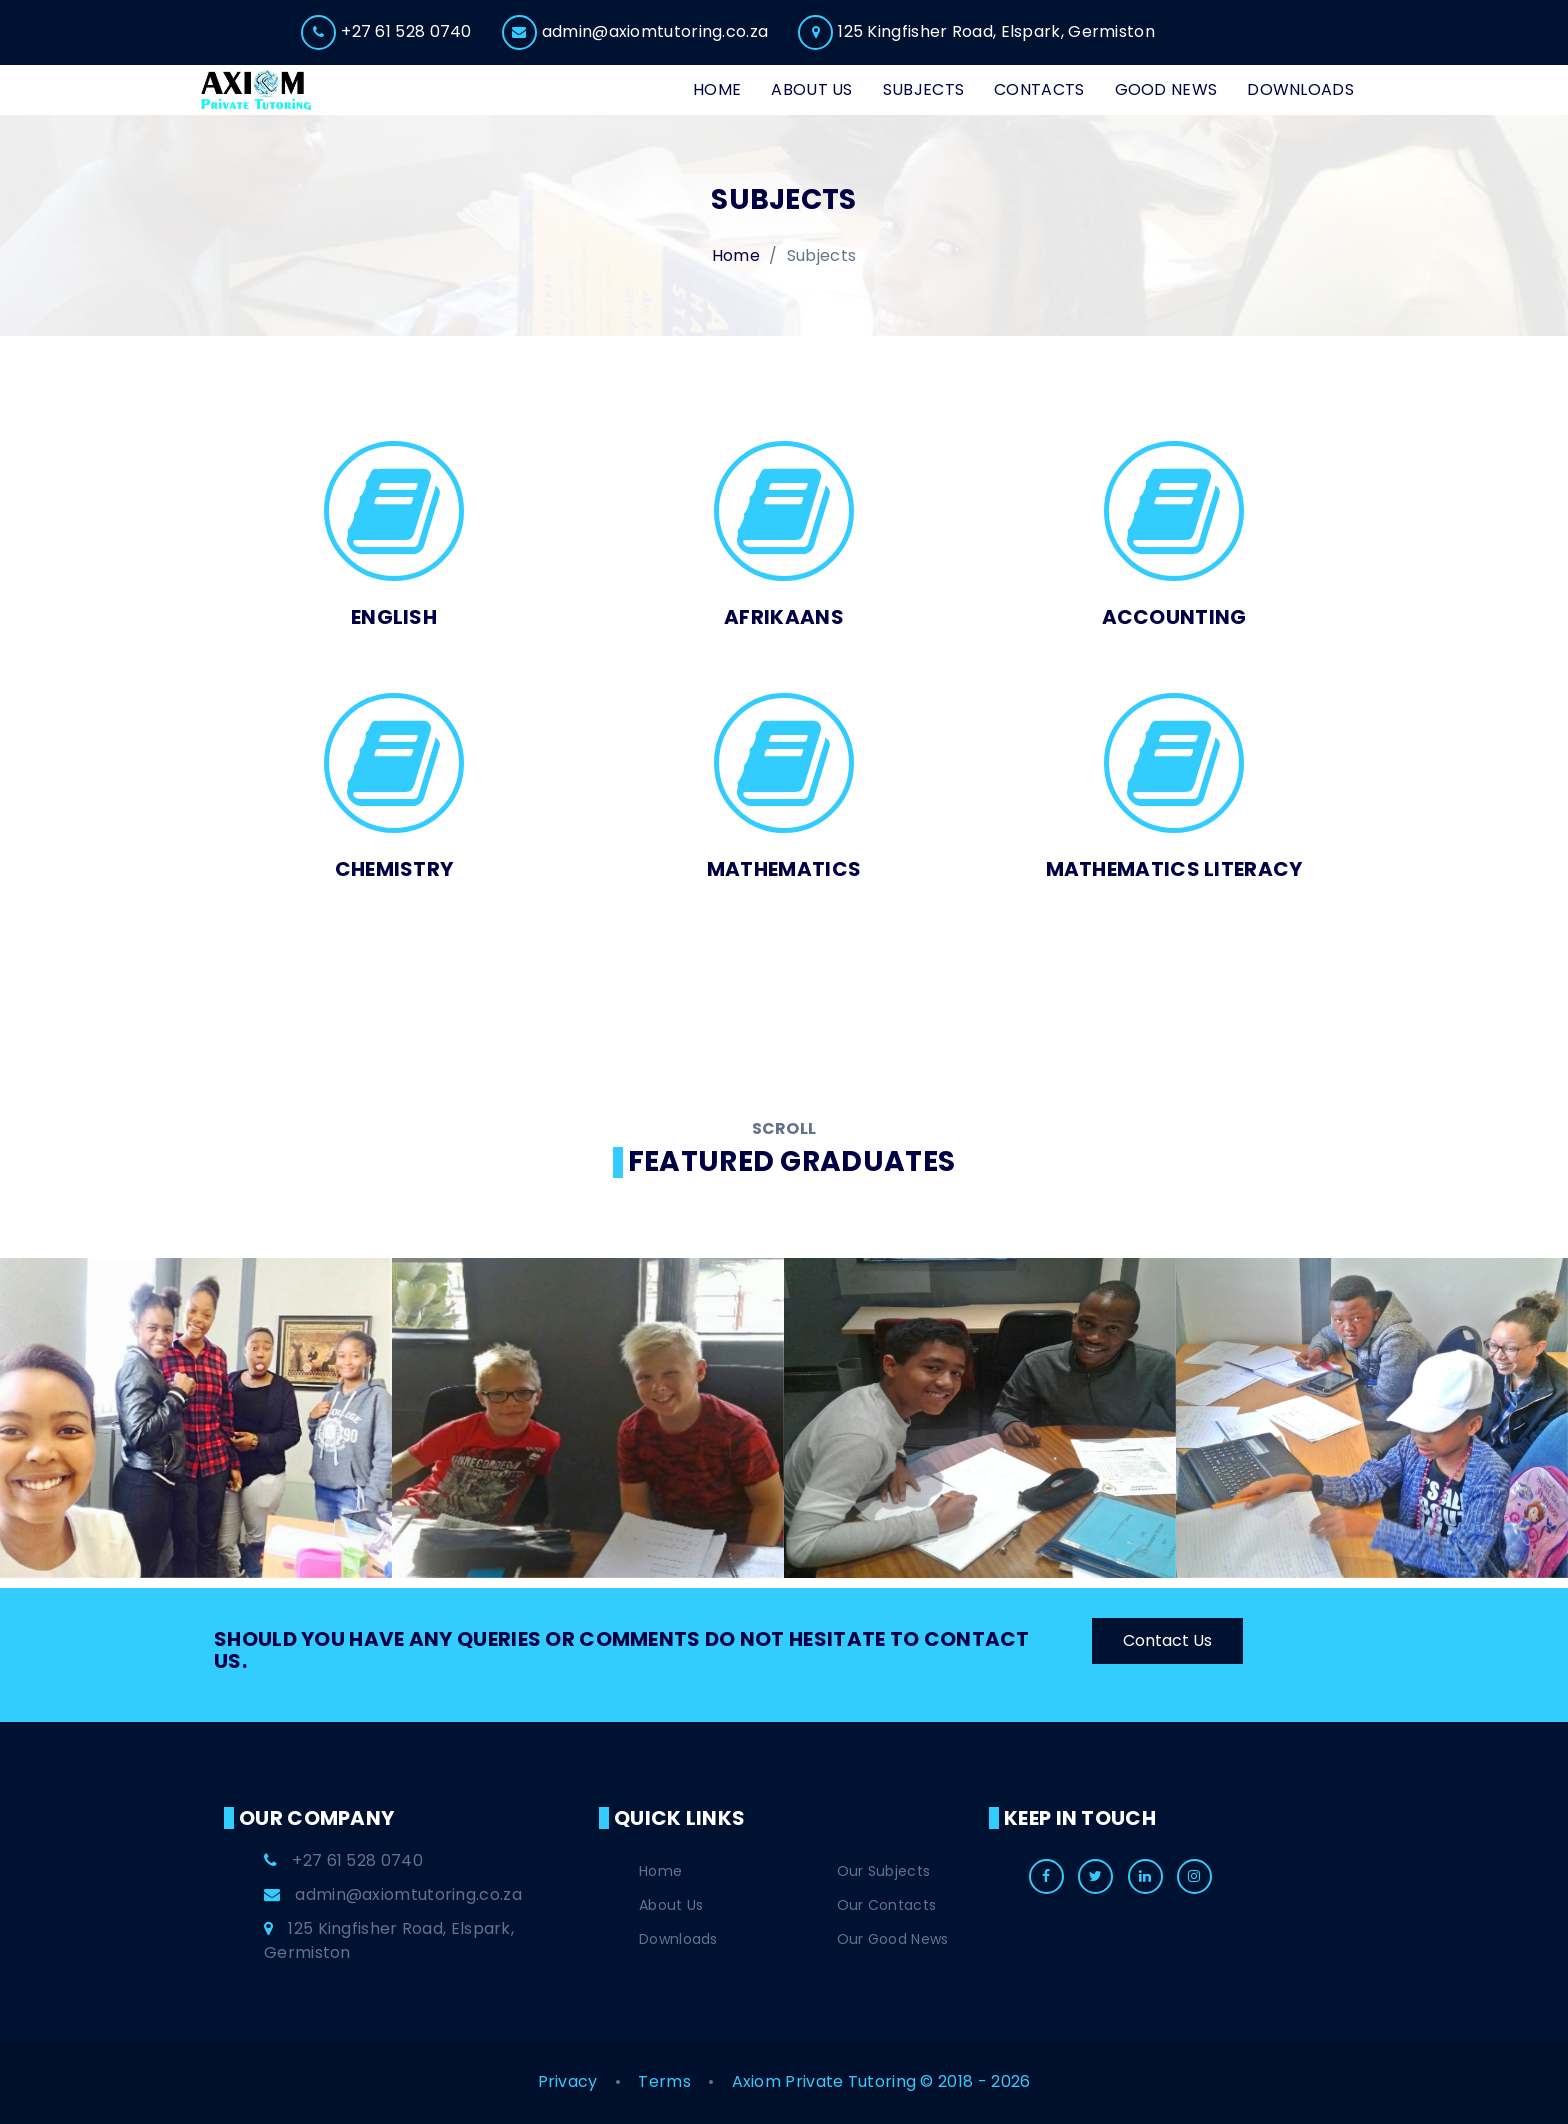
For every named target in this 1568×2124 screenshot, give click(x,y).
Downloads (678, 1939)
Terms (666, 2081)
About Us (671, 1905)
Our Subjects (884, 1871)
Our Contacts (887, 1905)
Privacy (570, 2081)
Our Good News (893, 1939)
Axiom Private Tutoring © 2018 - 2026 (881, 2081)
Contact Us (1167, 1640)
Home (660, 1871)
